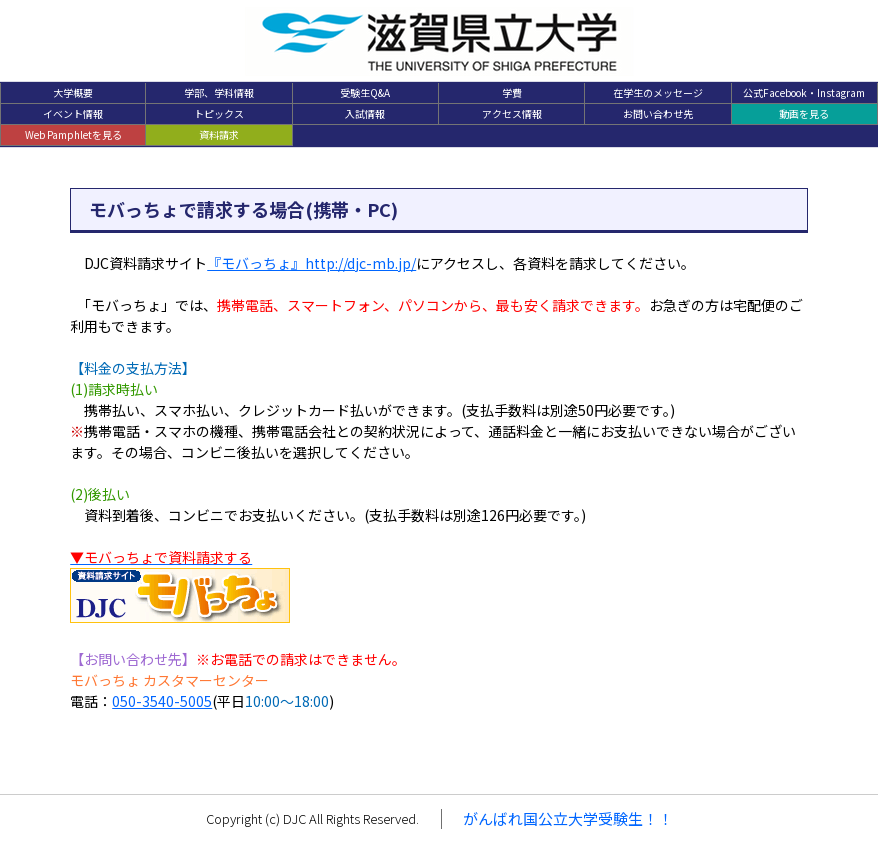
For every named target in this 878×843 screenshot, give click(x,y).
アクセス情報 (512, 113)
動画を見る (804, 113)
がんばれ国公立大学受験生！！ (568, 818)
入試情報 (365, 113)
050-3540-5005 (162, 701)
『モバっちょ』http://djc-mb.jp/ (311, 263)
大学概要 (73, 92)
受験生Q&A (365, 92)
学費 (512, 92)
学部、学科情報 (219, 92)
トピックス (219, 113)
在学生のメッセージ (658, 92)
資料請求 (219, 134)
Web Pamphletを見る (73, 134)
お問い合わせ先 (658, 113)
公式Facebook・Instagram (804, 92)
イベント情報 (73, 113)
